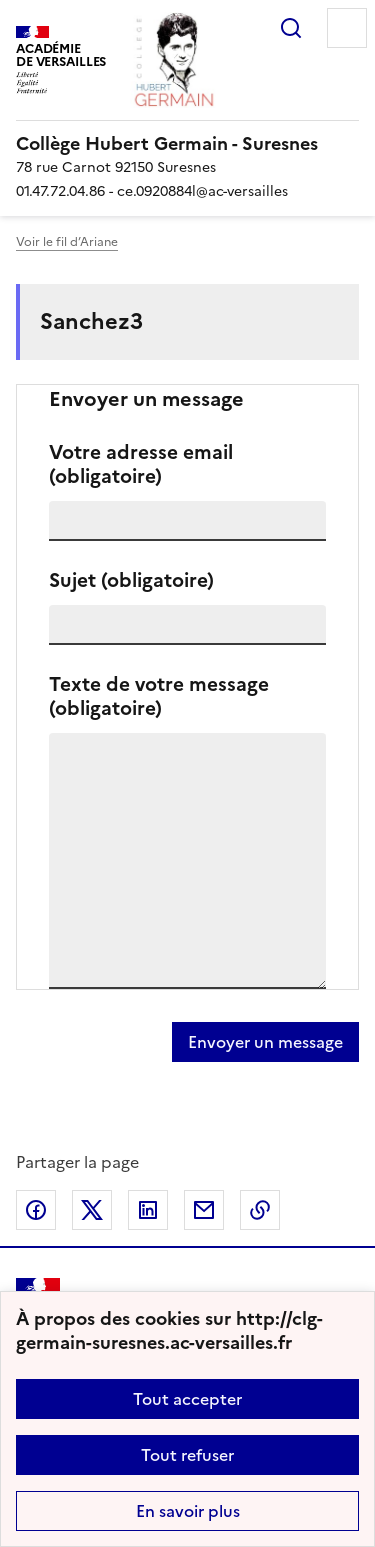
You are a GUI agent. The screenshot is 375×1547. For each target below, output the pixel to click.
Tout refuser (187, 1455)
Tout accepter (187, 1399)
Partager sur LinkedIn (148, 1210)
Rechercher (291, 28)
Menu (347, 28)
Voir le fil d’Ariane (67, 242)
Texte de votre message (159, 696)
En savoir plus (188, 1511)
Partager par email (204, 1210)
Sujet (131, 580)
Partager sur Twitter (92, 1210)
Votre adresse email (141, 464)
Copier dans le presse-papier (260, 1210)
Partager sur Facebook (36, 1210)
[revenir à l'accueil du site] (187, 144)
